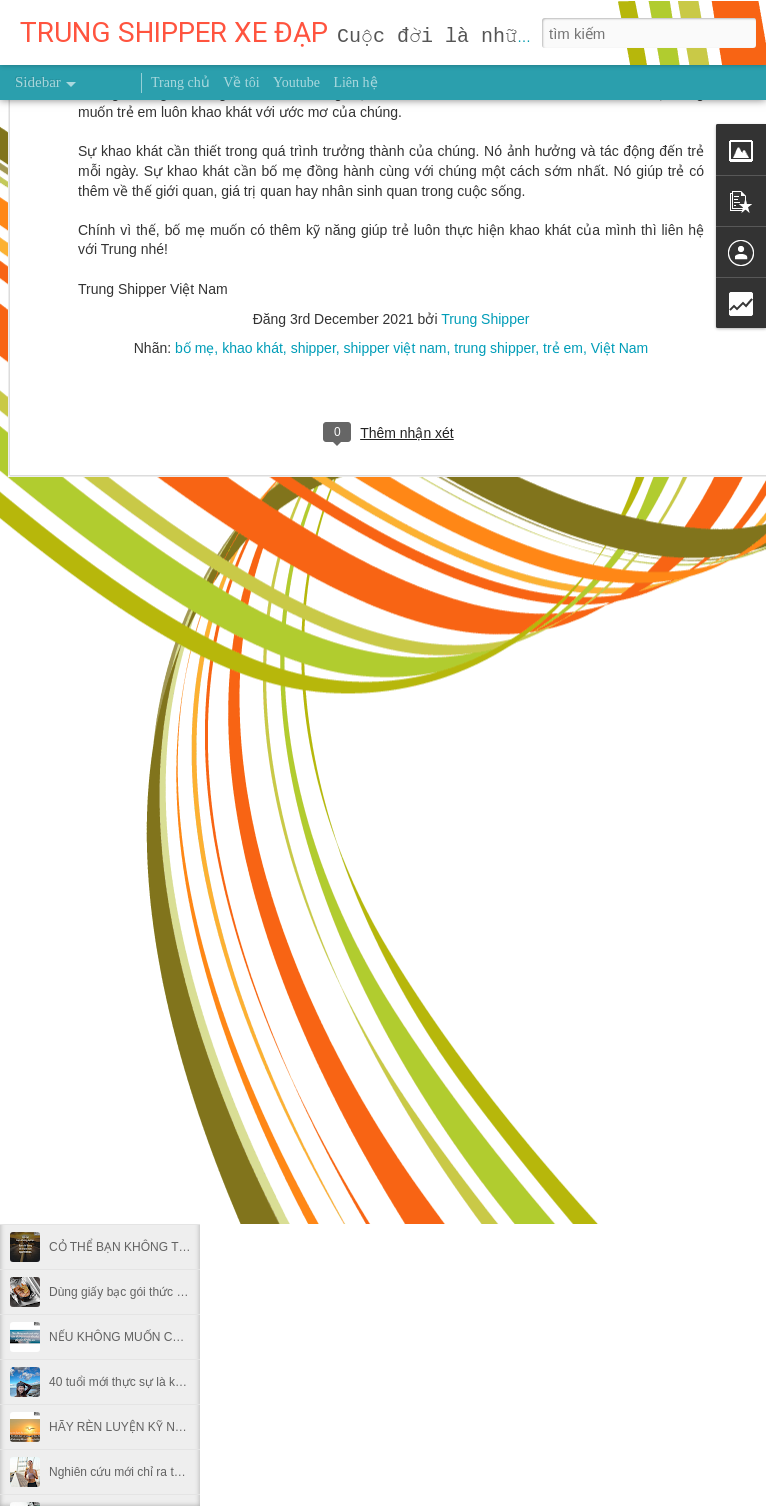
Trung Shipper (544, 1068)
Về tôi (241, 82)
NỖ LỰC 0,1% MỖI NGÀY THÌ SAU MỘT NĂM (173, 1067)
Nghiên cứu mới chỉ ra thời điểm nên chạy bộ (169, 1472)
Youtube (296, 82)
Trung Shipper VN (581, 1097)
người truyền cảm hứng (444, 1097)
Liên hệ (355, 82)
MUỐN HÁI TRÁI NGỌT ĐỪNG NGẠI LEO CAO (177, 932)
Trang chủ (180, 82)
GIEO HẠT (77, 1157)
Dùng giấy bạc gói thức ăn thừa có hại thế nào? (176, 1292)
